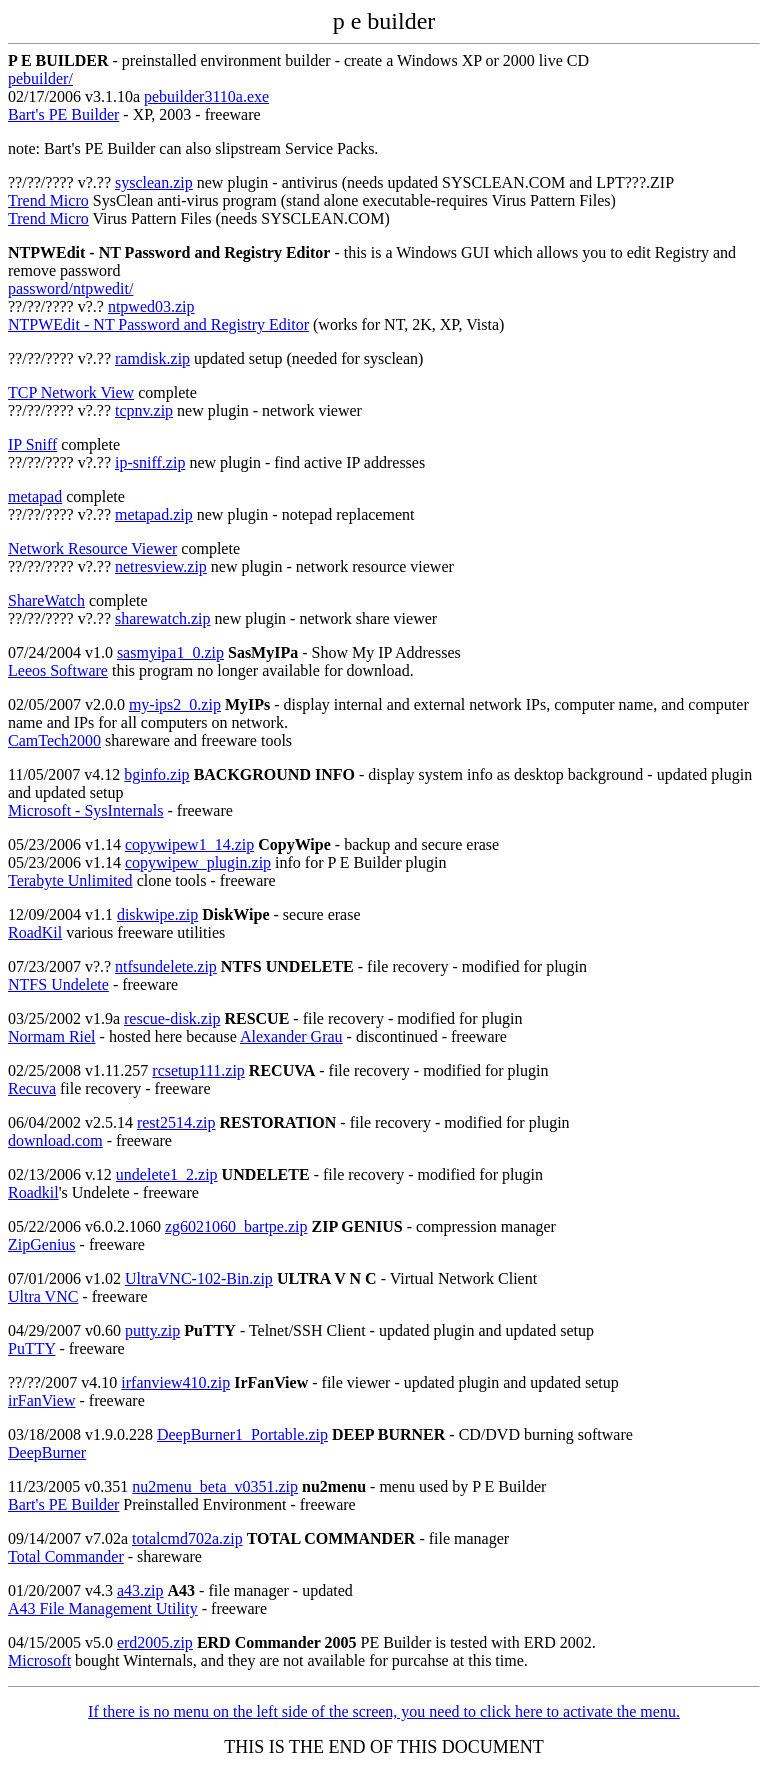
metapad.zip (154, 514)
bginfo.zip (156, 774)
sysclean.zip (154, 182)
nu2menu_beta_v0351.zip (215, 1486)
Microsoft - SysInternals (86, 810)
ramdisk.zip (152, 358)
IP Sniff (32, 444)
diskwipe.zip (157, 914)
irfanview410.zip (175, 1382)
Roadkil (33, 1192)
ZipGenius (42, 1244)
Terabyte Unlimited (70, 880)
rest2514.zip (176, 1122)
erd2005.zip (155, 1642)
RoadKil (35, 932)
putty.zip (152, 1330)
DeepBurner (47, 1452)
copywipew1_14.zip (189, 844)
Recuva (32, 1088)
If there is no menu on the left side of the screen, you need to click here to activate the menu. (384, 1711)
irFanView (41, 1400)
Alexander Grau (291, 1036)
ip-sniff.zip (150, 462)
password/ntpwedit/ (70, 288)
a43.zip (140, 1590)
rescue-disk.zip (172, 1018)
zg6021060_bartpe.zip (236, 1226)
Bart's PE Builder (63, 114)
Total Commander (66, 1556)
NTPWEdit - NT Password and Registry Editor (158, 324)
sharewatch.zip (163, 618)
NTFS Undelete (58, 984)
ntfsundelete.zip (166, 966)
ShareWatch (46, 600)
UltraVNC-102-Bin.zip (199, 1278)
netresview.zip (161, 566)
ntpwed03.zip (151, 306)
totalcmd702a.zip (187, 1538)
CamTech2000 (54, 740)
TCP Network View (71, 392)
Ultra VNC (43, 1296)
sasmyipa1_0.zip (170, 652)
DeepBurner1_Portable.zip (242, 1434)
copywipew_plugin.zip (198, 862)
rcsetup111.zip (198, 1070)
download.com (55, 1140)
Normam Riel (52, 1036)
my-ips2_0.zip (175, 704)
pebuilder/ (40, 78)
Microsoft (39, 1660)
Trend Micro (48, 200)
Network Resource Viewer (92, 548)
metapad (35, 496)
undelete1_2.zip (167, 1174)
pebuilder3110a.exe (206, 96)
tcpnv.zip (144, 410)
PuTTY (31, 1348)
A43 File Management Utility (103, 1608)
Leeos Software (58, 670)
